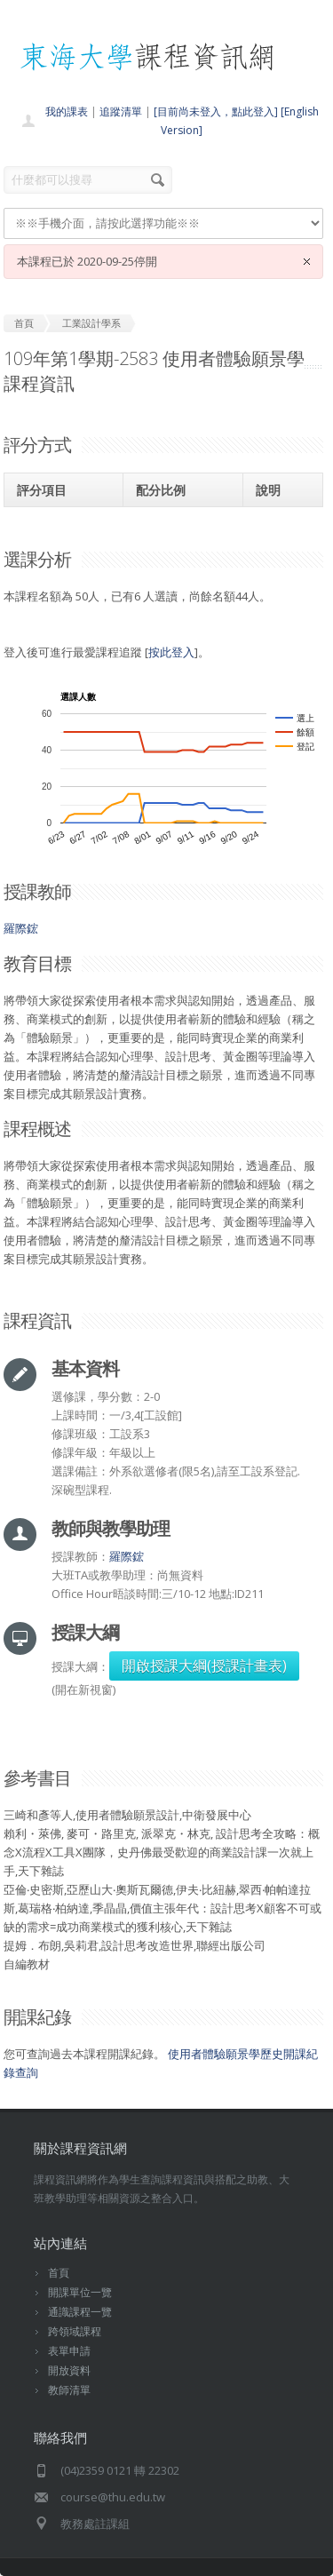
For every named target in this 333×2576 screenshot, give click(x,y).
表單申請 (69, 2350)
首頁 (58, 2272)
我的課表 (66, 111)
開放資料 (69, 2370)
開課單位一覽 (80, 2292)
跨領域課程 (74, 2331)
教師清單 (69, 2389)
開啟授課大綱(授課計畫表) (204, 1665)
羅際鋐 (21, 928)
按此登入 (171, 652)
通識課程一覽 (80, 2311)
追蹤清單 (120, 111)
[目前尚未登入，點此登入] (216, 111)
